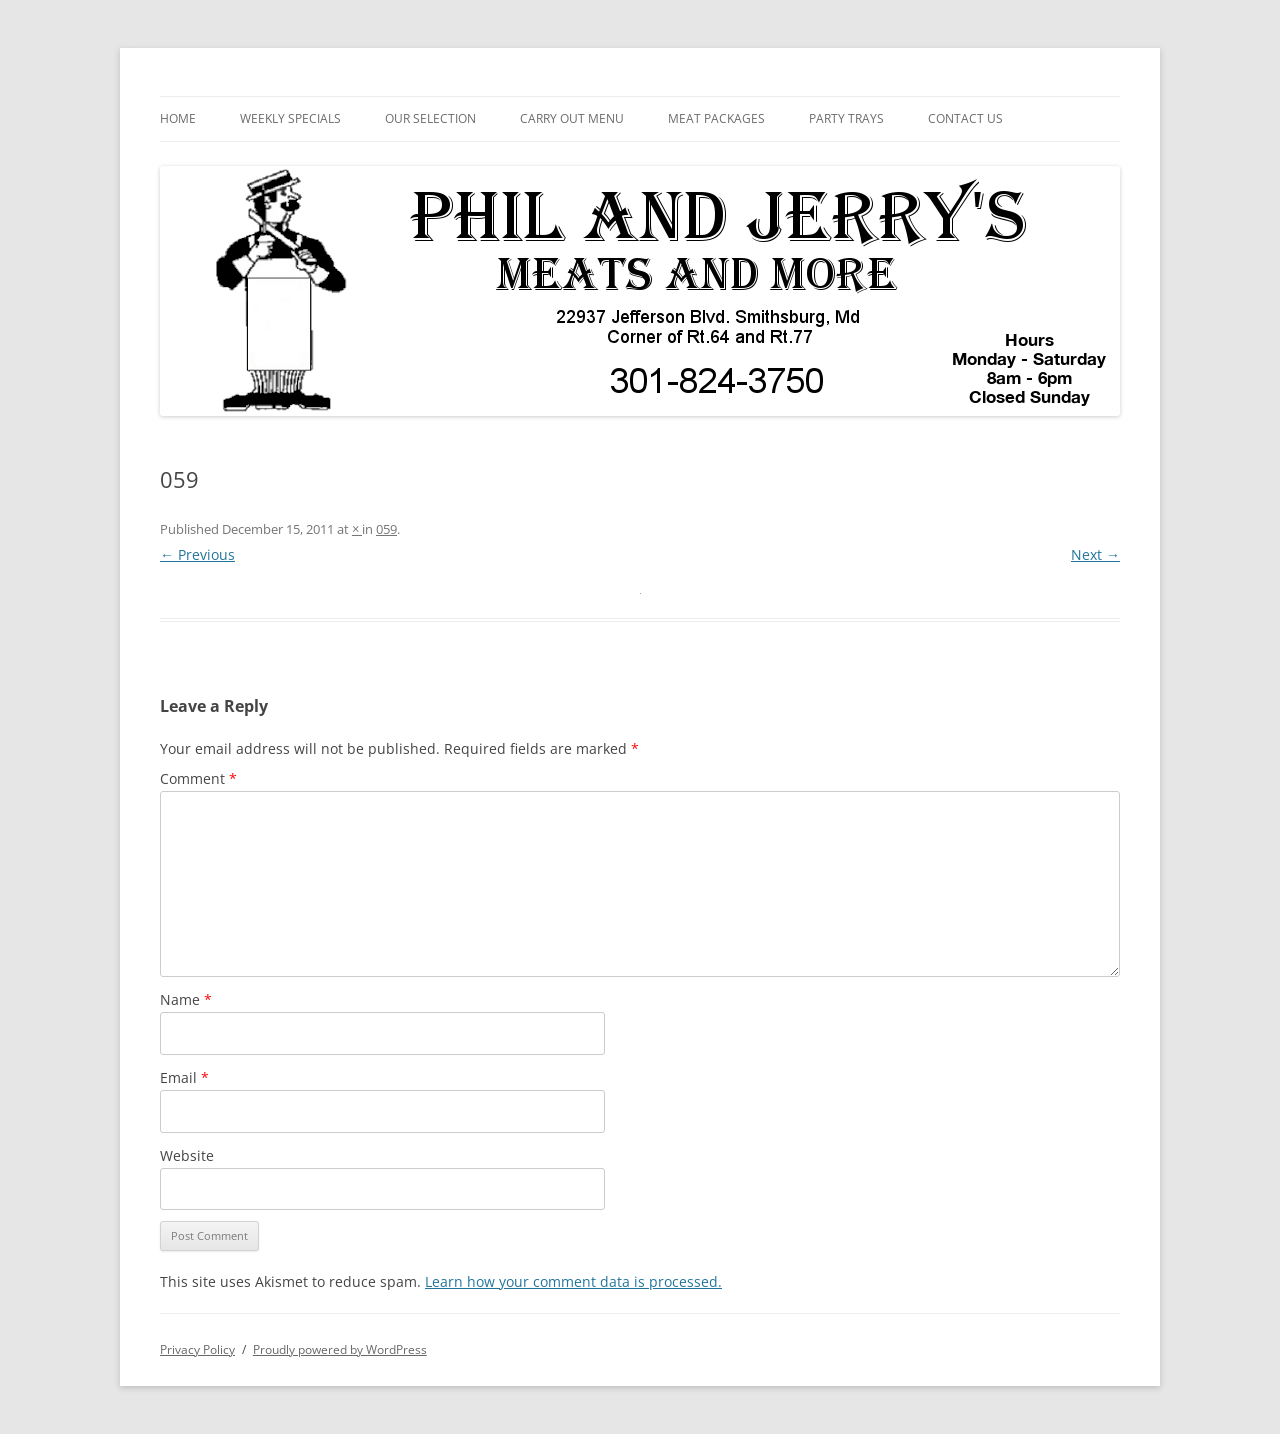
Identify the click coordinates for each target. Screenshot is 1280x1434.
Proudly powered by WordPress (340, 1349)
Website (187, 1155)
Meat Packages (716, 118)
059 (386, 529)
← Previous (197, 554)
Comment (198, 778)
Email (184, 1077)
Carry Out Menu (572, 118)
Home (178, 118)
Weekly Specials (290, 118)
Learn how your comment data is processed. (573, 1281)
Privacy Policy (197, 1349)
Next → (1095, 554)
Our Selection (430, 118)
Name (186, 999)
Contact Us (965, 118)
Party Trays (846, 118)
